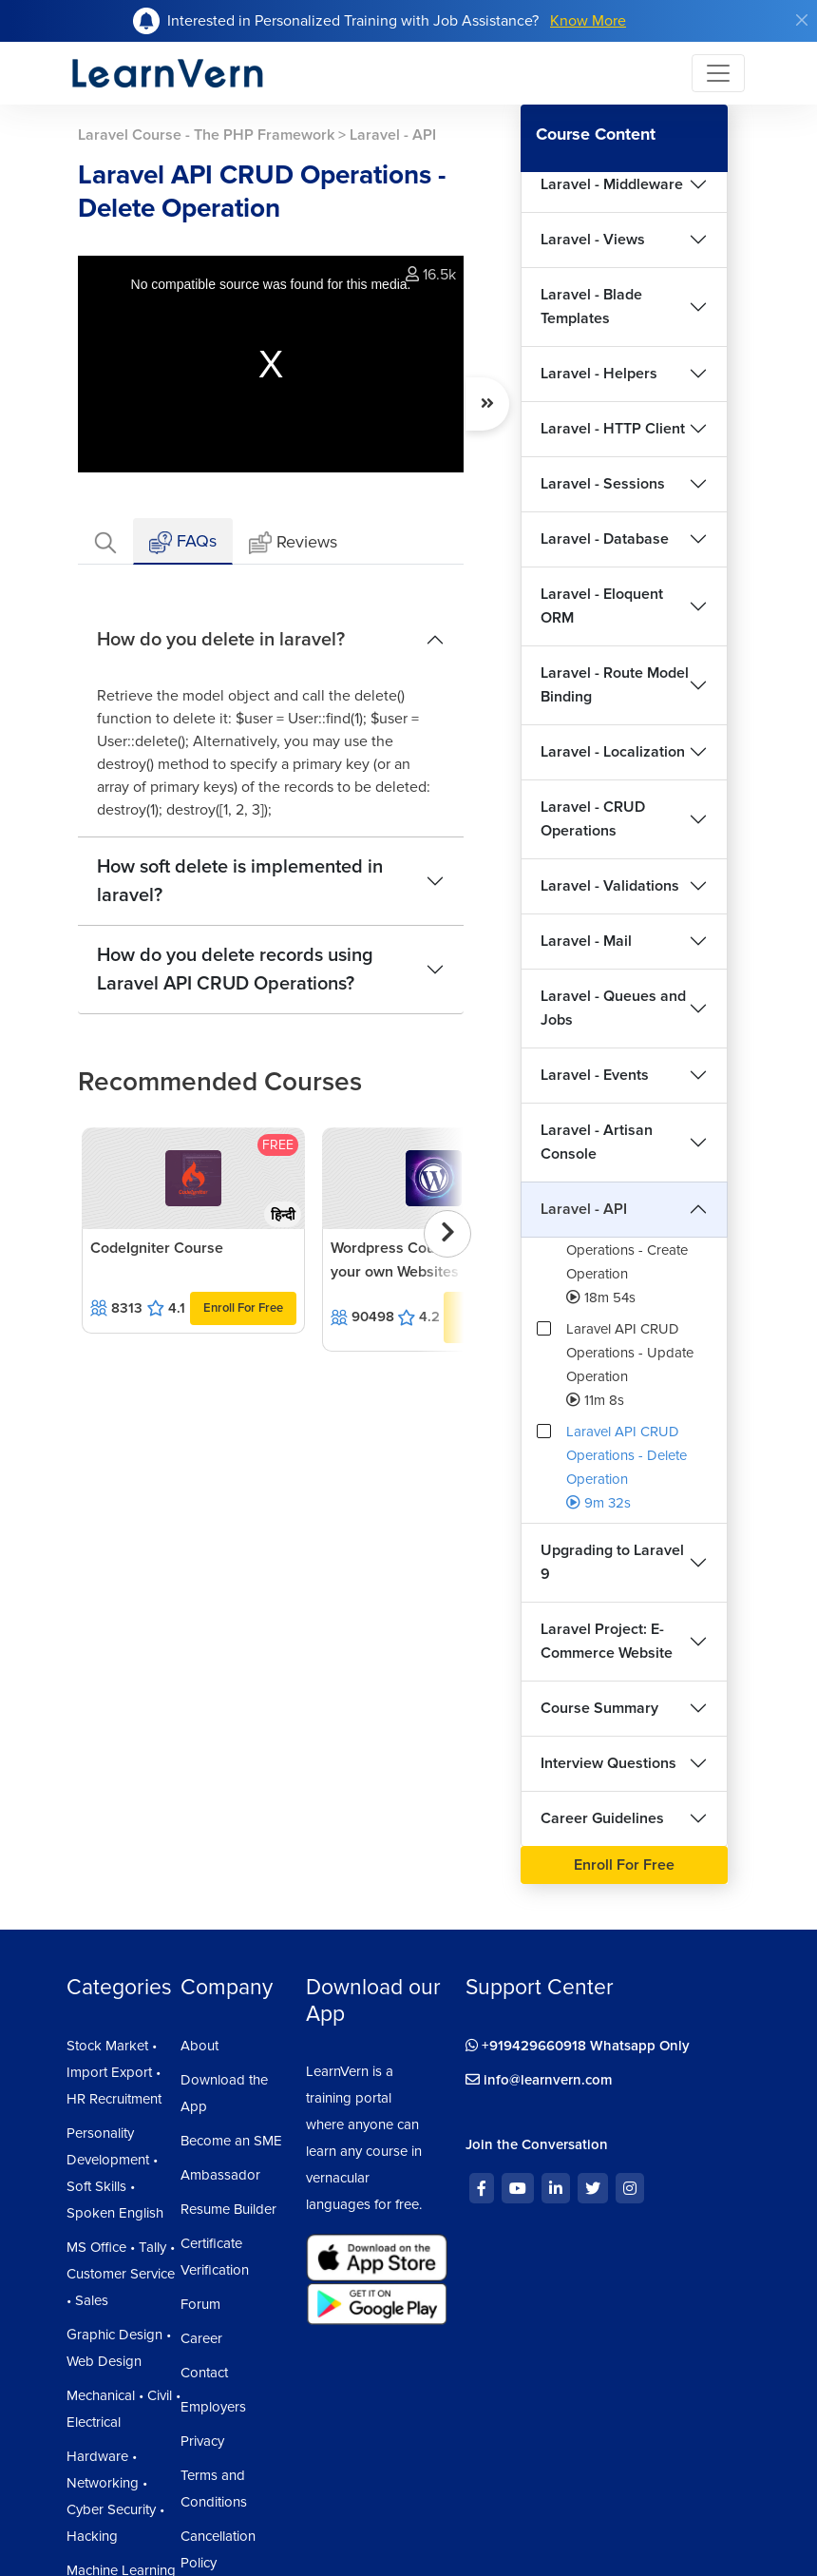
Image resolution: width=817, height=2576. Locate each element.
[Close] (802, 20)
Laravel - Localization (613, 751)
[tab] (105, 541)
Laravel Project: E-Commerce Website (607, 1641)
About (199, 2045)
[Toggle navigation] (718, 73)
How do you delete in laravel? (221, 639)
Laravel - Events (595, 1075)
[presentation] (447, 1234)
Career (201, 2338)
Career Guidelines (602, 1818)
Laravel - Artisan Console (597, 1142)
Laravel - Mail (586, 941)
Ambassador (220, 2174)
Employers (213, 2406)
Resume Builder (228, 2209)
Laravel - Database (605, 538)
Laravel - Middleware (612, 184)
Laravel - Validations (610, 885)
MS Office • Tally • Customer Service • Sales (120, 2274)
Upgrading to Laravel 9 (612, 1562)
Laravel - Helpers (599, 373)
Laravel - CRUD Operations (593, 819)
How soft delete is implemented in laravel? (240, 881)
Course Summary (599, 1708)
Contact (204, 2372)
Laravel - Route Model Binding (615, 684)
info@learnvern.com (539, 2079)
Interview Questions (608, 1763)
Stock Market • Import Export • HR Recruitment (114, 2072)
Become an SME (231, 2140)
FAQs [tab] (183, 542)
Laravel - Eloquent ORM (602, 606)
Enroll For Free (243, 1308)
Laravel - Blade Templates (591, 306)
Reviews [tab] (293, 543)
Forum (200, 2304)
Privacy (202, 2441)
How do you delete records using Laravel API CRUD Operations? (235, 969)
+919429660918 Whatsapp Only (578, 2045)
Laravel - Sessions (603, 483)
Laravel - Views (593, 239)
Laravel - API (584, 1209)
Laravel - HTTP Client (613, 428)
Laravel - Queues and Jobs (613, 1008)
